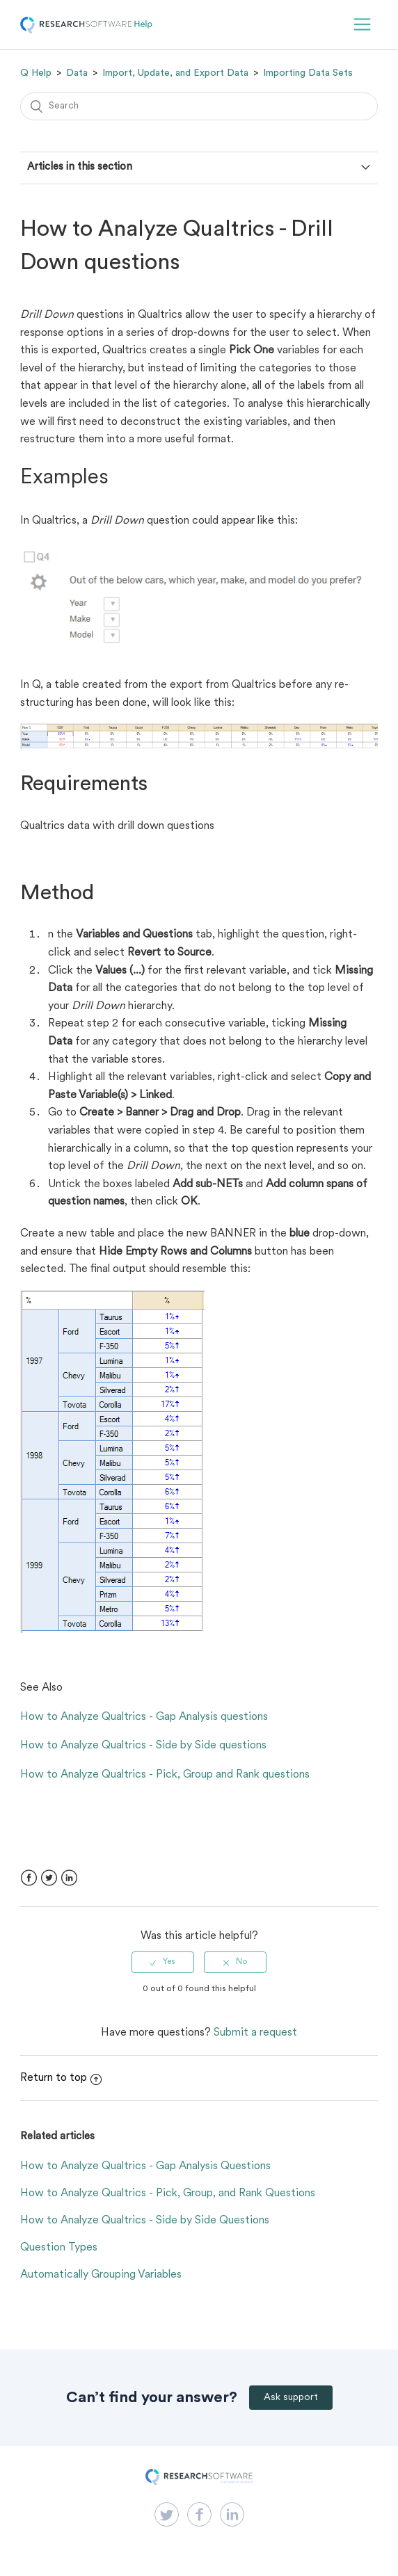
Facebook (29, 1878)
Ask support (291, 2397)
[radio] (163, 1961)
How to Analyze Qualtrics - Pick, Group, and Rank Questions (167, 2193)
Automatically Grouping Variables (101, 2274)
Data (77, 73)
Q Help (35, 73)
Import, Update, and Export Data (175, 73)
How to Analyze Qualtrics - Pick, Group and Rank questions (165, 1774)
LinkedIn (69, 1878)
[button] (362, 24)
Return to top (61, 2078)
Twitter (49, 1878)
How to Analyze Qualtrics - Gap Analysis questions (144, 1717)
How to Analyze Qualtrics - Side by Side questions (143, 1745)
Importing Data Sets (308, 73)
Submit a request (255, 2032)
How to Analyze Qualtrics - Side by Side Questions (144, 2220)
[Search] (199, 106)
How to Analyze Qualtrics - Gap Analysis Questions (145, 2166)
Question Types (58, 2247)
